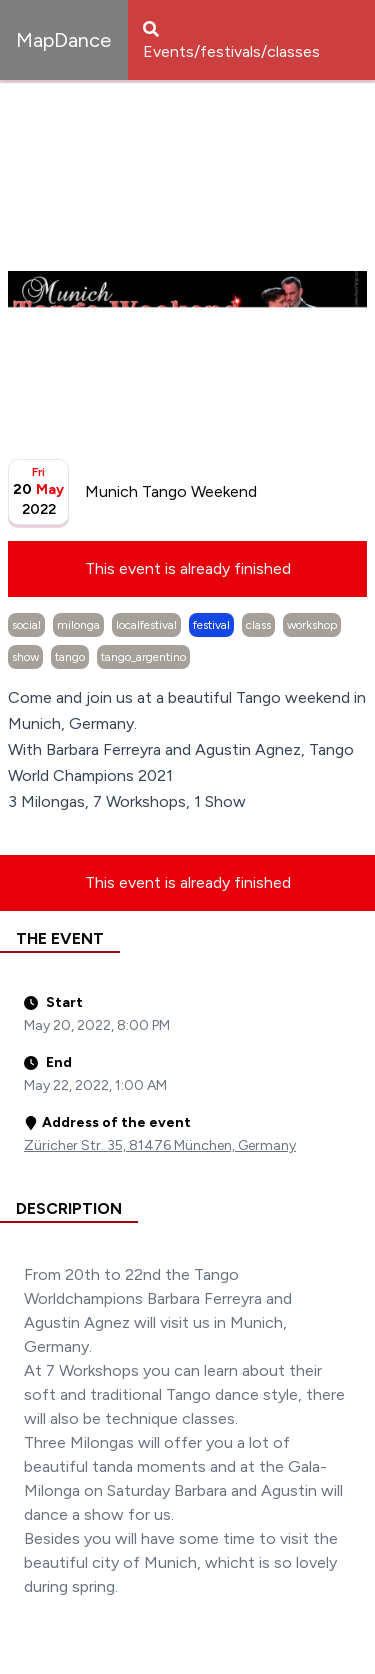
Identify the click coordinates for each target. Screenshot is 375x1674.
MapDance (63, 40)
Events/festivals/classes (231, 41)
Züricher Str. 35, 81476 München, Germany (160, 1145)
